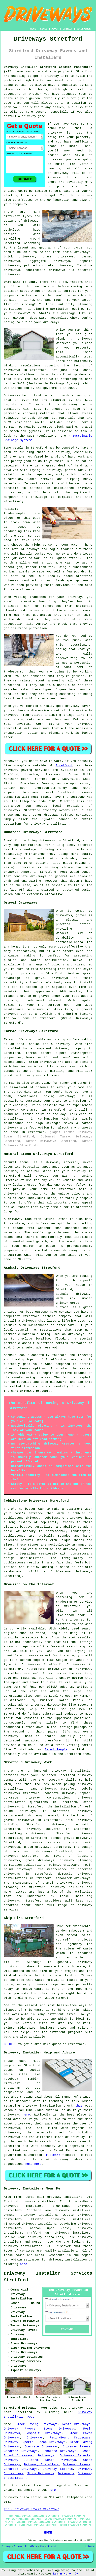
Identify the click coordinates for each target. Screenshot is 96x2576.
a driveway (50, 76)
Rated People (56, 1749)
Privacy (90, 2546)
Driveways (35, 2437)
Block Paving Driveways (37, 2424)
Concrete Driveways (41, 2446)
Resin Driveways (76, 2424)
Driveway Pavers (19, 2428)
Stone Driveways (59, 2428)
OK (76, 2573)
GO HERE (10, 2044)
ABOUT (55, 29)
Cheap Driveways (51, 2442)
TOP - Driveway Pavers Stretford (31, 2509)
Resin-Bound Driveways (70, 2437)
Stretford (64, 765)
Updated (52, 2546)
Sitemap (6, 2546)
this (78, 2105)
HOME (33, 29)
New (42, 2546)
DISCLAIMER (84, 29)
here (26, 2114)
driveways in (15, 370)
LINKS (43, 29)
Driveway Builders (21, 2460)
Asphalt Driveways (44, 2433)
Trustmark (52, 2155)
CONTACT (67, 29)
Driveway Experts (18, 2442)
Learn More (62, 2573)
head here (33, 2164)
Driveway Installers (41, 2464)
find (17, 2197)
